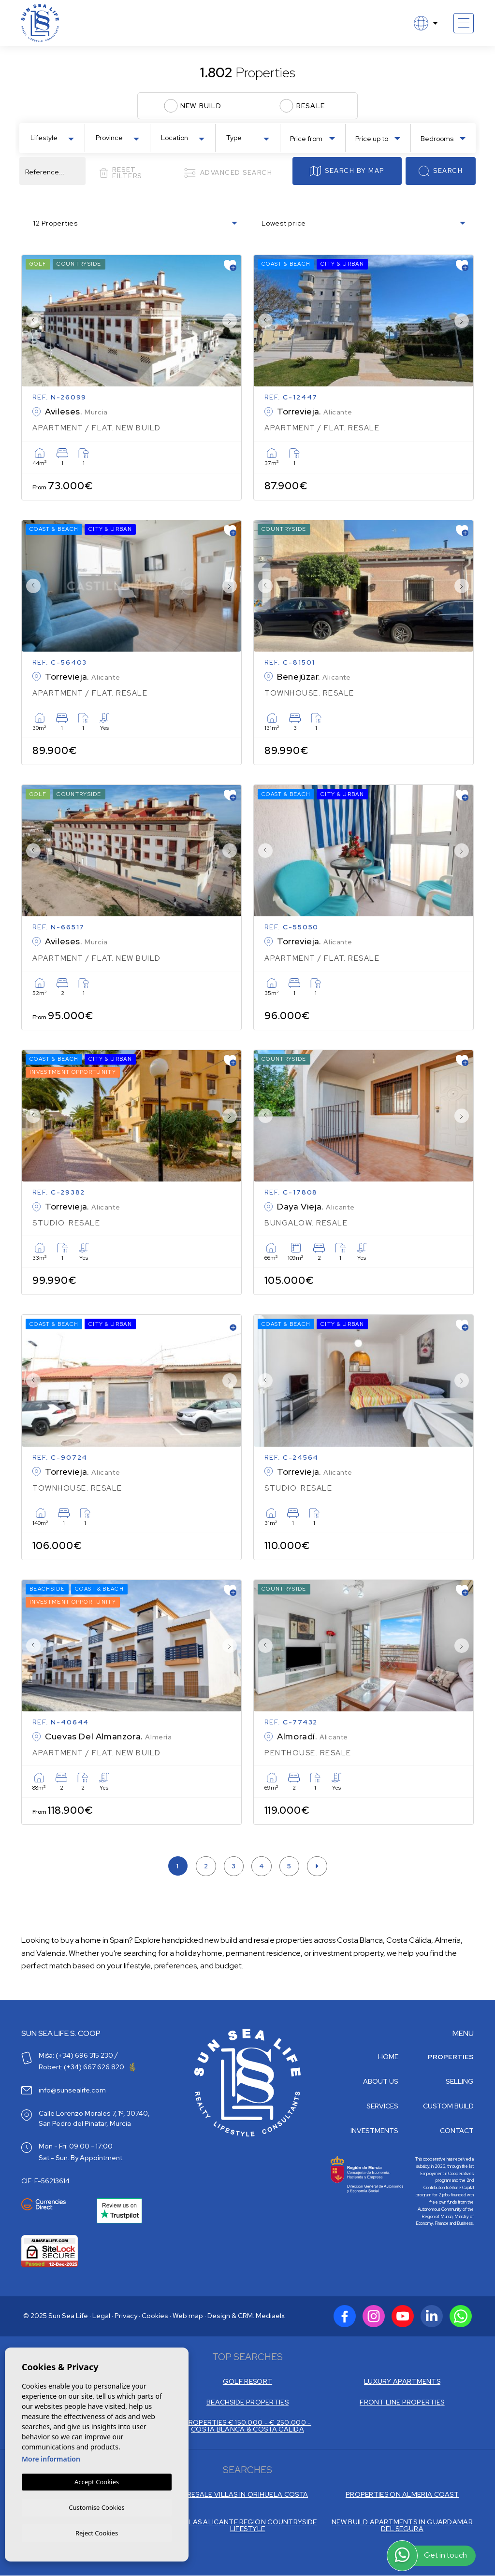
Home (388, 2059)
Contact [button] (457, 2133)
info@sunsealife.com (72, 2093)
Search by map (347, 171)
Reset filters (120, 173)
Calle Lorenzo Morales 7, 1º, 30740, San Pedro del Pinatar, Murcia (94, 2121)
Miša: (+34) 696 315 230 (76, 2058)
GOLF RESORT (247, 2384)
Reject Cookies (96, 2532)
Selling (460, 2084)
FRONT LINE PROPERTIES (402, 2404)
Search (441, 171)
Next (231, 320)
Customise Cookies (96, 2506)
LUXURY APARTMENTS (402, 2384)
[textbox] (54, 137)
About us (380, 2084)
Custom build (448, 2109)
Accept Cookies (96, 2480)
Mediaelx (270, 2318)
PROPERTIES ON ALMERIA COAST (402, 2495)
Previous (31, 320)
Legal (101, 2318)
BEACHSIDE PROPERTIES (247, 2404)
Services (382, 2109)
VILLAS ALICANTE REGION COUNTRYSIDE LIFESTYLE (247, 2526)
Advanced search (228, 173)
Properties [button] (451, 2059)
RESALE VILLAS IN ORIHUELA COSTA (247, 2495)
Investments (374, 2133)
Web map (188, 2318)
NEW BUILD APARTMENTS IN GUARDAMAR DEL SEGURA (402, 2526)
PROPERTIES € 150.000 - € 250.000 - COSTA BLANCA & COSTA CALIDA (247, 2428)
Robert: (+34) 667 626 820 (87, 2069)
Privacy (126, 2318)
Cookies (155, 2318)
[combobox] (52, 137)
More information (51, 2457)
